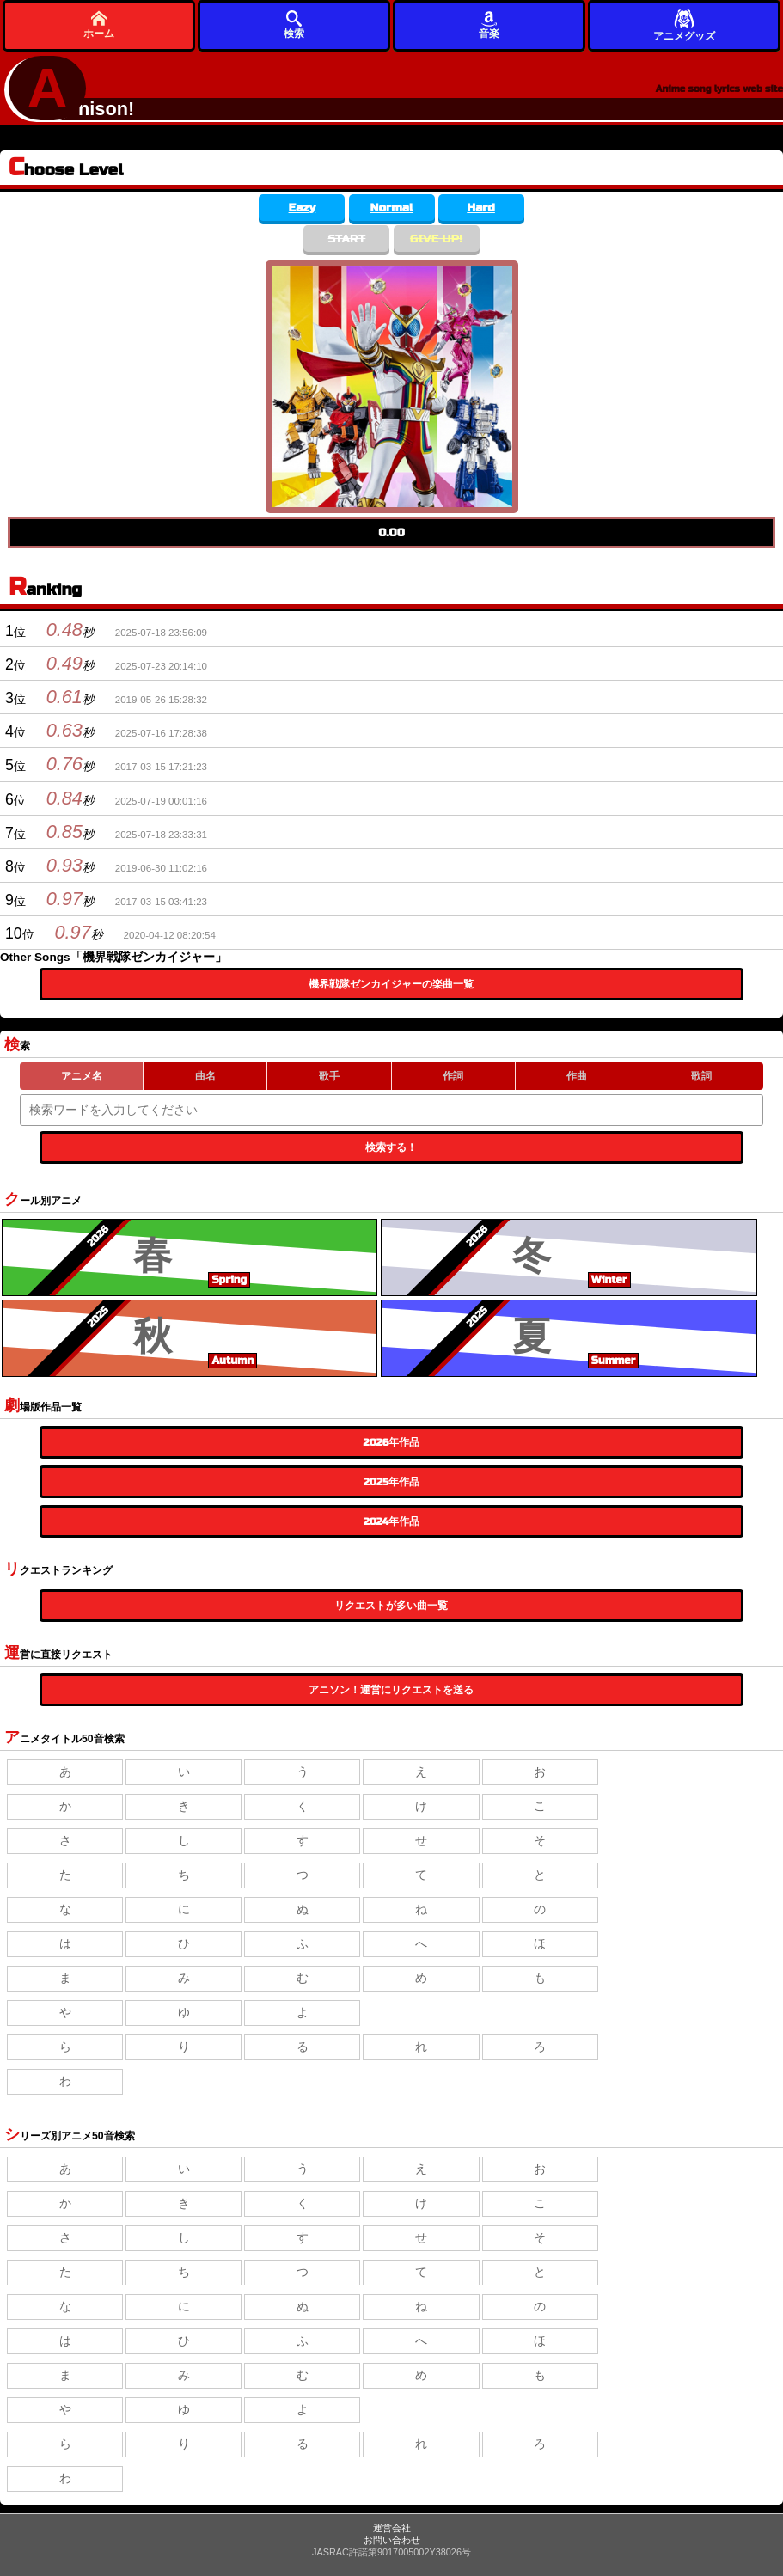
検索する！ (391, 1147)
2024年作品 (392, 1521)
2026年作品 (392, 1442)
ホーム (98, 24)
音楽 (489, 24)
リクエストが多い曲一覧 (391, 1606)
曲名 (205, 1076)
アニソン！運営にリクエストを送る (391, 1690)
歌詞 (701, 1076)
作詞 (453, 1076)
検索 (294, 24)
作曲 (576, 1076)
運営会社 (392, 2528)
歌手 (329, 1076)
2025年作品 (391, 1482)
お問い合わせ (392, 2540)
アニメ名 (81, 1076)
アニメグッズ (684, 24)
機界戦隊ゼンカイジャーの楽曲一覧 (391, 984)
